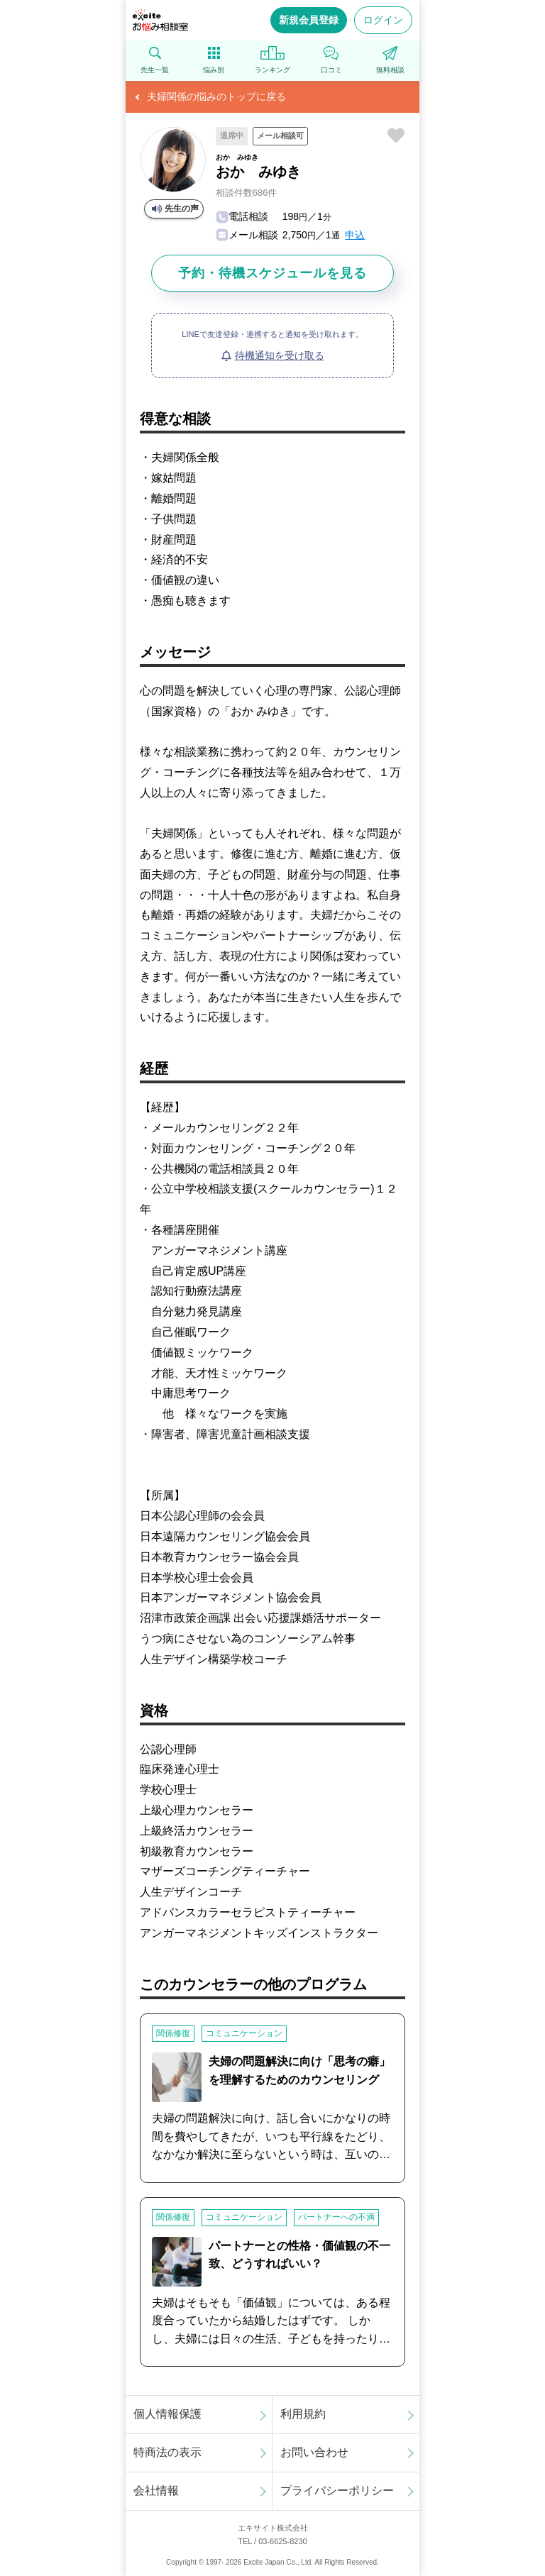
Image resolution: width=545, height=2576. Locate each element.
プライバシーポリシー (337, 2490)
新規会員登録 (308, 20)
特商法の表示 (167, 2452)
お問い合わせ (314, 2452)
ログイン (383, 20)
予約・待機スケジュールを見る (272, 273)
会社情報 (156, 2490)
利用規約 (303, 2414)
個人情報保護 (167, 2414)
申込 (355, 235)
